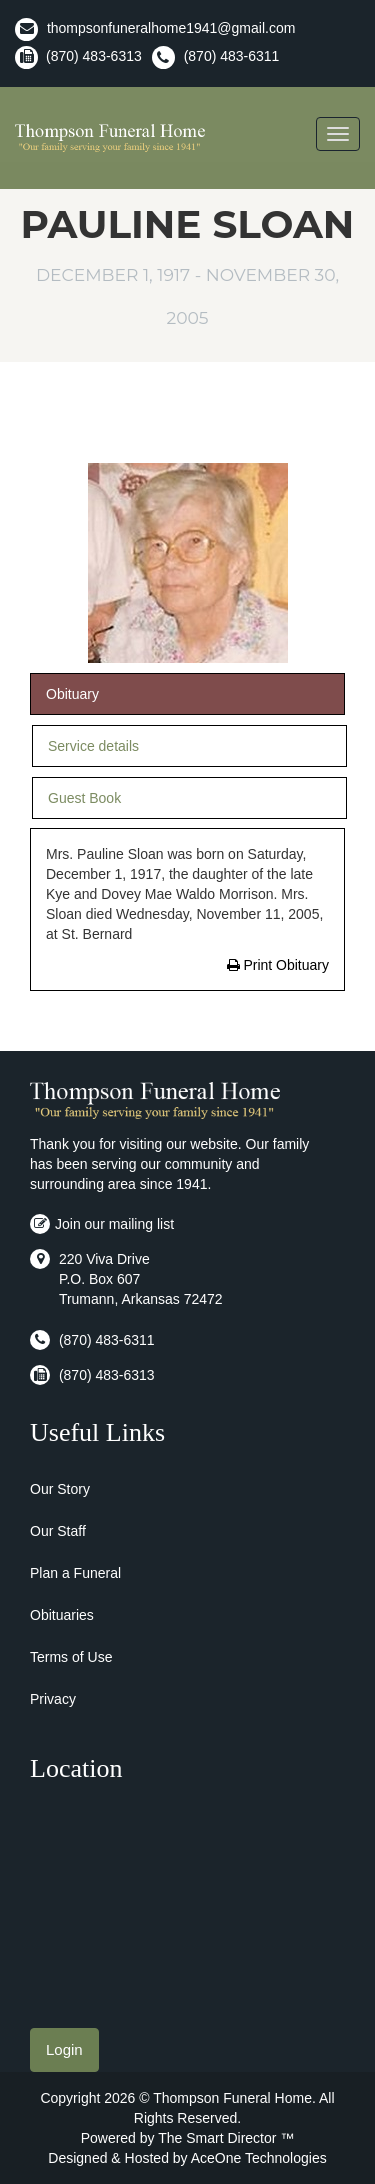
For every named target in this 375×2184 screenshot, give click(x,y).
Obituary (72, 694)
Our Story (60, 1489)
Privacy (53, 1699)
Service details (93, 746)
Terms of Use (71, 1657)
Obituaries (62, 1615)
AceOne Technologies (259, 2158)
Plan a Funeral (75, 1573)
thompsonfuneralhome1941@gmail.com (171, 28)
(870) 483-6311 (232, 56)
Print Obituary (278, 965)
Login (64, 2049)
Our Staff (58, 1531)
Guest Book (84, 798)
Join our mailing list (102, 1224)
